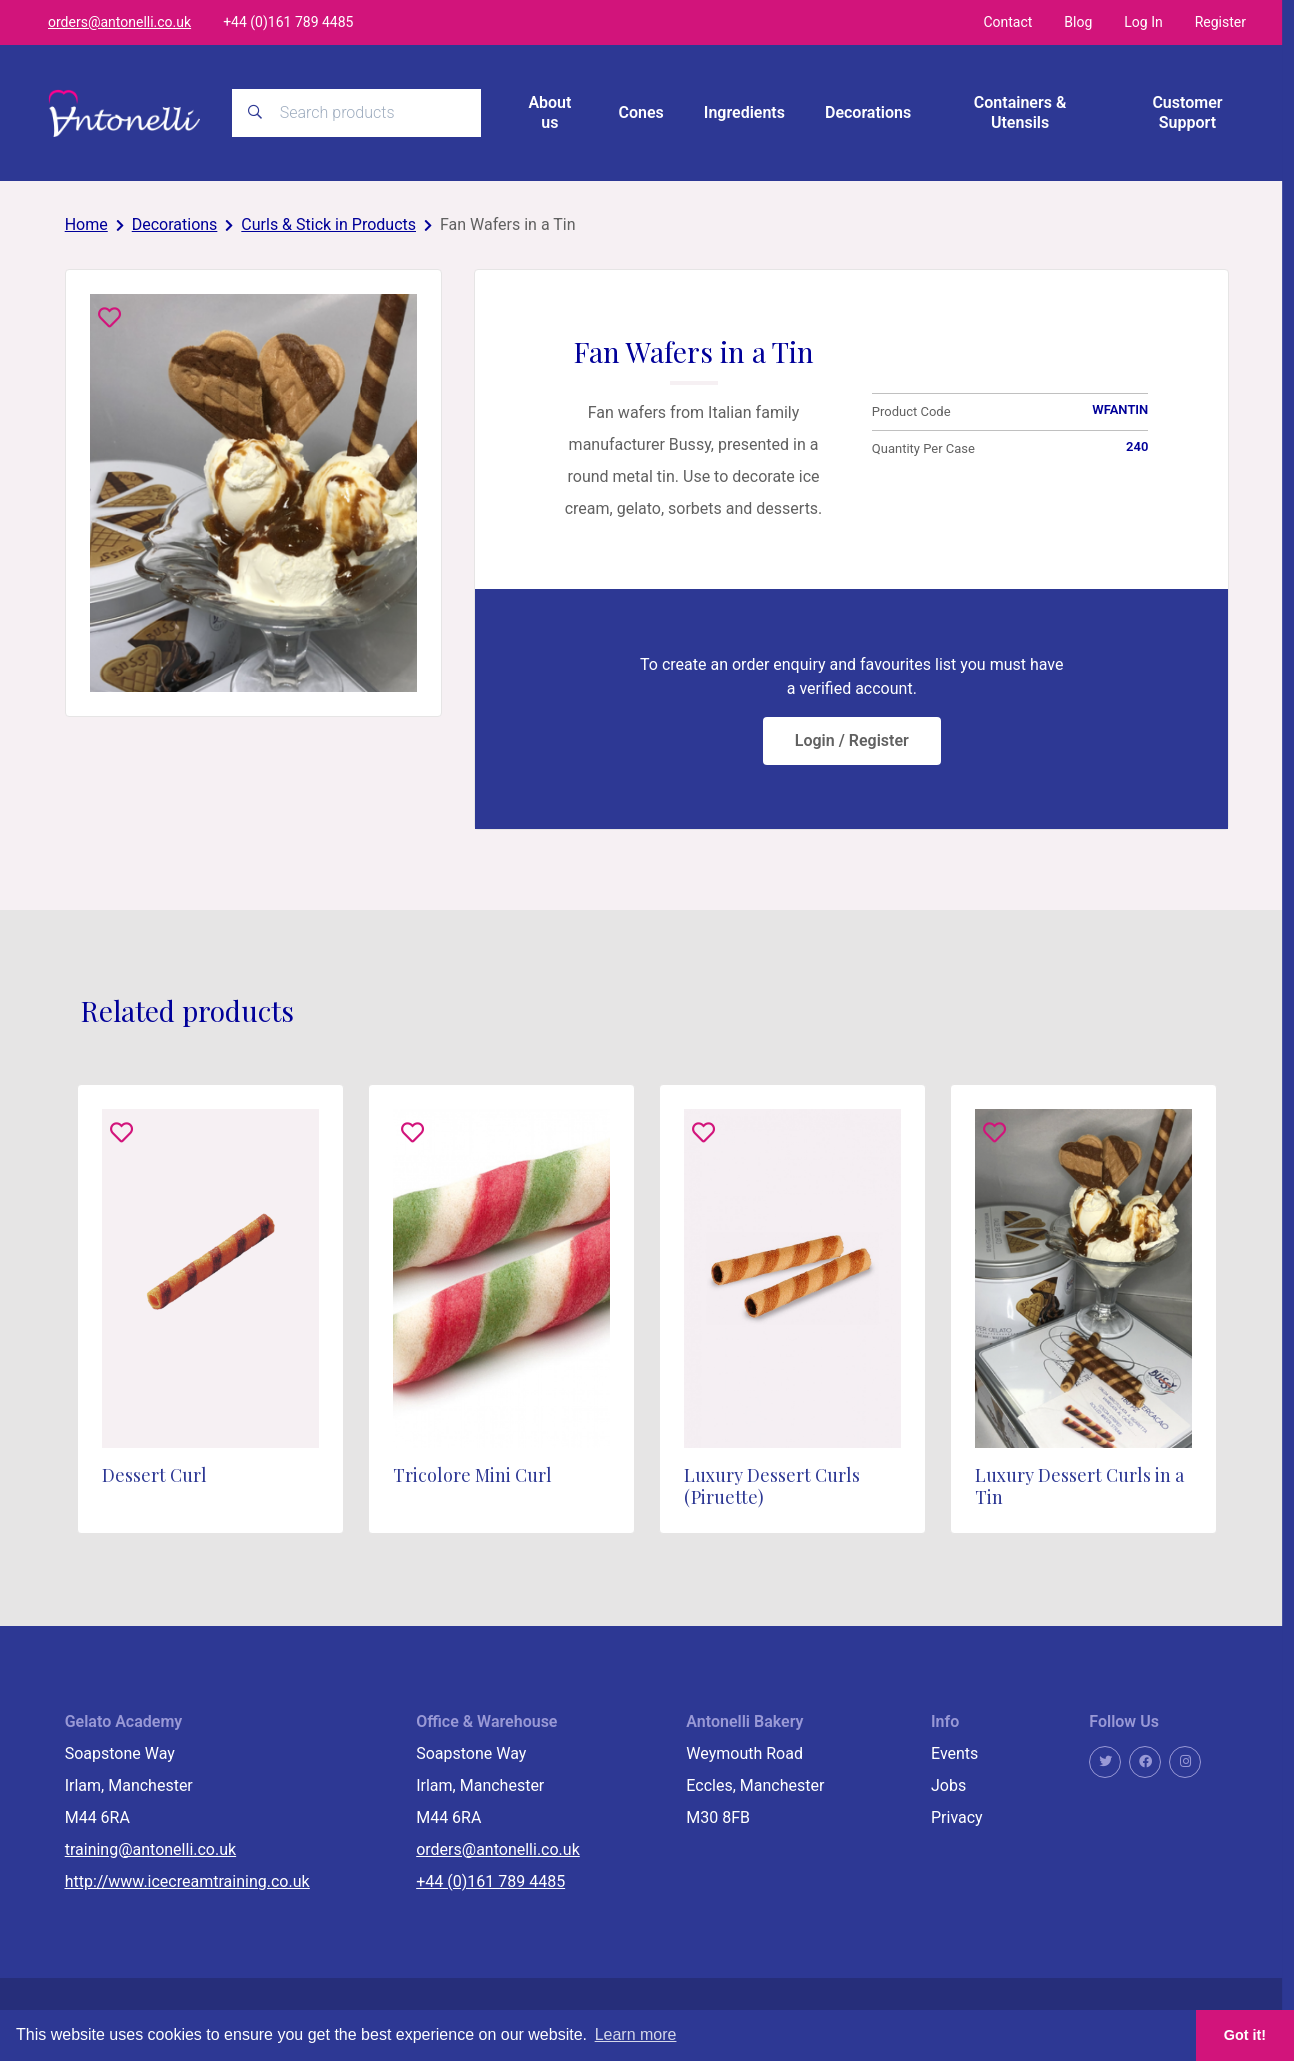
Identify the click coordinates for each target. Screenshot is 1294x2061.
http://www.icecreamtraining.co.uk (187, 1881)
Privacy (957, 1817)
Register (1220, 22)
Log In (1143, 22)
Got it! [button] (1245, 2035)
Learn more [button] (636, 2034)
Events (954, 1753)
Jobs (948, 1785)
